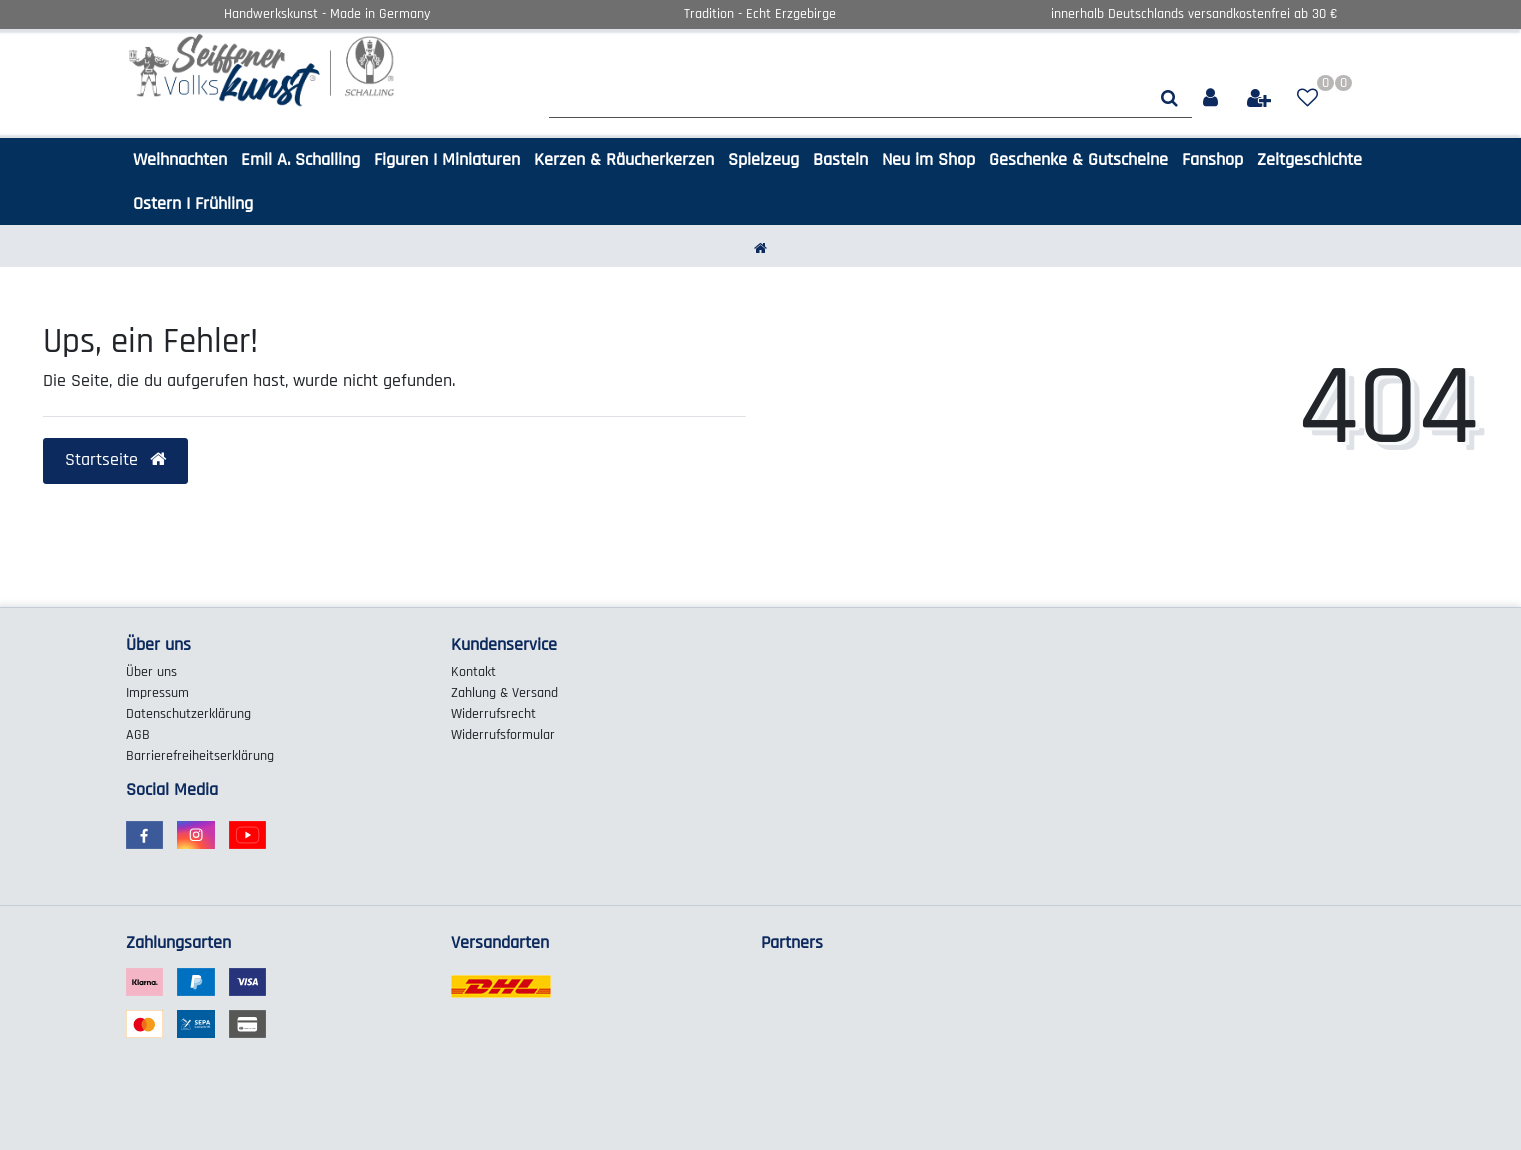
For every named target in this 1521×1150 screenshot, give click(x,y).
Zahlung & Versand (504, 693)
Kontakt (473, 672)
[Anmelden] (1212, 98)
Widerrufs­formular (503, 735)
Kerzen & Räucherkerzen (624, 159)
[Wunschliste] (1307, 98)
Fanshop (1212, 159)
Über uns (151, 672)
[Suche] (1169, 98)
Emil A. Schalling (300, 159)
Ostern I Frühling (193, 203)
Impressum (157, 693)
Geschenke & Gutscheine (1078, 159)
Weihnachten (180, 159)
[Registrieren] (1261, 98)
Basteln (840, 159)
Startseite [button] (115, 460)
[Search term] (848, 98)
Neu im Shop (928, 159)
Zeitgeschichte (1309, 159)
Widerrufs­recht (493, 714)
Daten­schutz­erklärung (188, 714)
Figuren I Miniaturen (447, 159)
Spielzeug (763, 159)
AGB (138, 735)
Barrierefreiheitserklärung (200, 756)
